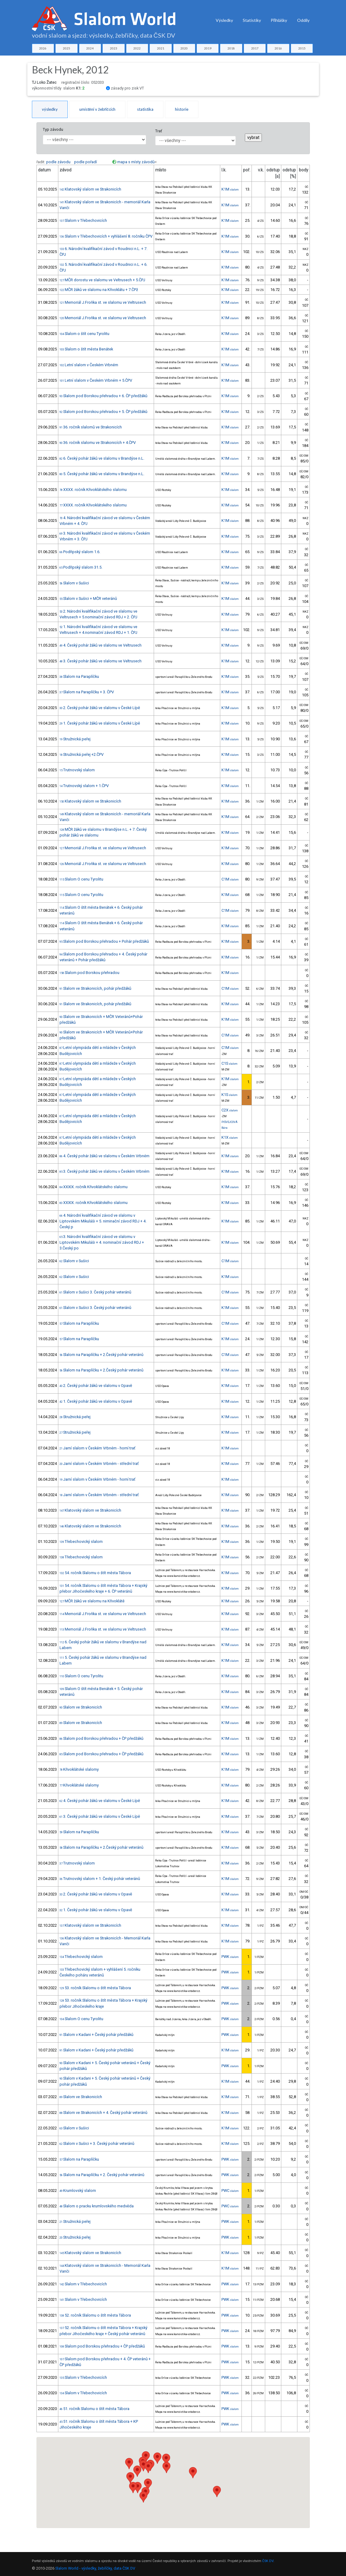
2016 (278, 48)
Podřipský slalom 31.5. (81, 567)
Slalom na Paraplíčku (79, 676)
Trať (158, 131)
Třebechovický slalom (81, 1541)
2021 (160, 48)
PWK (230, 1956)
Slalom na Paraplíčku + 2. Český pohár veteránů (102, 2174)
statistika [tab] (145, 109)
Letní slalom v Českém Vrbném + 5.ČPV (96, 380)
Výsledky (224, 20)
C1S (229, 1063)
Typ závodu (53, 129)
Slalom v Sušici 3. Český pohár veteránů (95, 1292)
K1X (229, 1137)
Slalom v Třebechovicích (83, 220)
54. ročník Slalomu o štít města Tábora (95, 1572)
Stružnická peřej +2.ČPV (82, 754)
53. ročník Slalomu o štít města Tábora (95, 1988)
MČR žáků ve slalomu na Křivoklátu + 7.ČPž (99, 289)
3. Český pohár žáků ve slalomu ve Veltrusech (101, 661)
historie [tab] (181, 109)
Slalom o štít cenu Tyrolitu (84, 333)
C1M (230, 879)
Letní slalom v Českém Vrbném (89, 365)
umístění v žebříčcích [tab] (97, 109)
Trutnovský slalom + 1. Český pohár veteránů (100, 1878)
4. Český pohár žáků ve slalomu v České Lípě (100, 1800)
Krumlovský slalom (78, 2190)
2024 (90, 48)
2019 (207, 48)
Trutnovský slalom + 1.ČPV (84, 785)
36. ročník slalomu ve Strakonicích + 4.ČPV (98, 442)
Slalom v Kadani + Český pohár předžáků (96, 2034)
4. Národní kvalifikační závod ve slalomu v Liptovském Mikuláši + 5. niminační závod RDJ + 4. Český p (103, 1221)
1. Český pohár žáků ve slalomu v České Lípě (100, 723)
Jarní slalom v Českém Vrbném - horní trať (97, 1448)
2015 (302, 48)
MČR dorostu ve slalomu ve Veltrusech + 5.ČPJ (102, 280)
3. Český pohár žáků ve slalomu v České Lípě (100, 1816)
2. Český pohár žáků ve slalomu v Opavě (96, 1385)
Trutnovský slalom (77, 770)
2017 (255, 48)
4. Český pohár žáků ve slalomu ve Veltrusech (101, 645)
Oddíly (303, 20)
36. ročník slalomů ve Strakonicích (91, 427)
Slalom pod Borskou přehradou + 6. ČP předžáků (103, 396)
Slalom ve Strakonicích (81, 1707)
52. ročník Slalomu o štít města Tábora (95, 2315)
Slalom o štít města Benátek (86, 349)
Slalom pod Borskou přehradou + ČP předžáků (101, 1738)
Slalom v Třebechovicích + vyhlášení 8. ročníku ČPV (106, 236)
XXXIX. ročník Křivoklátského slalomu (94, 1187)
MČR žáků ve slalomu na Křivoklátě (92, 1601)
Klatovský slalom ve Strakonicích (90, 189)
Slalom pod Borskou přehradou (89, 972)
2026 (42, 48)
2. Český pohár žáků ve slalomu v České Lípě (100, 707)
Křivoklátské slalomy (79, 1769)
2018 (231, 48)
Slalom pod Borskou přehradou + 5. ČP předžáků (103, 411)
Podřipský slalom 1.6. (80, 551)
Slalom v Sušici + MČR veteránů (88, 598)
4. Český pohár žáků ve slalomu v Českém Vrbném (104, 1156)
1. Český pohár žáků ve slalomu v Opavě (96, 1401)
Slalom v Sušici (74, 583)
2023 (113, 48)
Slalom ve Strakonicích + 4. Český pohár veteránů (103, 2112)
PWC (230, 2190)
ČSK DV (267, 2561)
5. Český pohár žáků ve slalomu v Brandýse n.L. (102, 474)
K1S (229, 1094)
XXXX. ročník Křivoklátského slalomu (93, 489)
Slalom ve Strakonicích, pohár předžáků (95, 988)
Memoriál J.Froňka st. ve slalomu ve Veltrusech (103, 302)
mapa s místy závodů (136, 162)
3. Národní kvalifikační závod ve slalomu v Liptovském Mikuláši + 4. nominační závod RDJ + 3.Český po (102, 1242)
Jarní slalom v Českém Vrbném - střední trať (99, 1463)
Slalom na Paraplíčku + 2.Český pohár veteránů (101, 1354)
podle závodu (58, 162)
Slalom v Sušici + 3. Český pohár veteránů (97, 2143)
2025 (66, 48)
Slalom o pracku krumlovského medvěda (97, 2206)
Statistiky (252, 20)
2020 (184, 48)
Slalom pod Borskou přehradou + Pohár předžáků (104, 941)
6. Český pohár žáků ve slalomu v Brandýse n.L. (102, 458)
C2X (229, 1110)
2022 (137, 48)
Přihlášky (279, 20)
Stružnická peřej (75, 739)
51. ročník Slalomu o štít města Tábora (94, 2408)
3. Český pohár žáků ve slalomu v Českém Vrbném (104, 1171)
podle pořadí (85, 162)
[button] (148, 2484)
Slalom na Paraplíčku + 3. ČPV (87, 692)
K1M (230, 189)
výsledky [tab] (50, 109)
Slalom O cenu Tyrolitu (81, 879)
